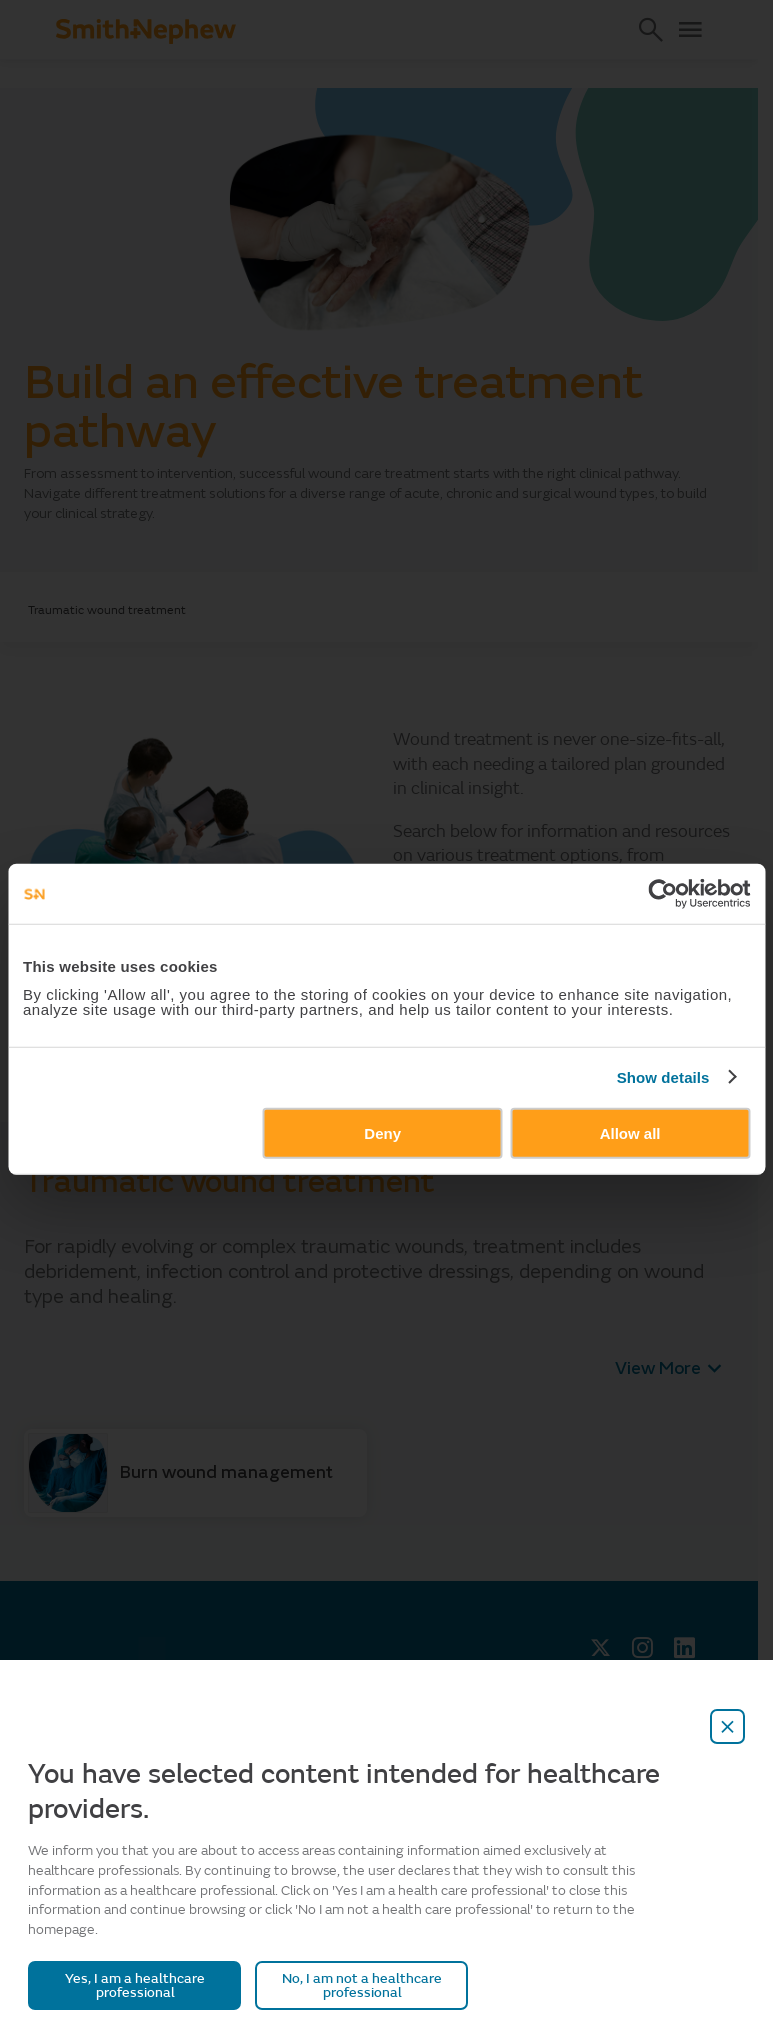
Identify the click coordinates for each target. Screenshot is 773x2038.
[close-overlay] (728, 1726)
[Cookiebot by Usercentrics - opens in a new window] (662, 894)
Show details (663, 1077)
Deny (382, 1132)
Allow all (630, 1132)
